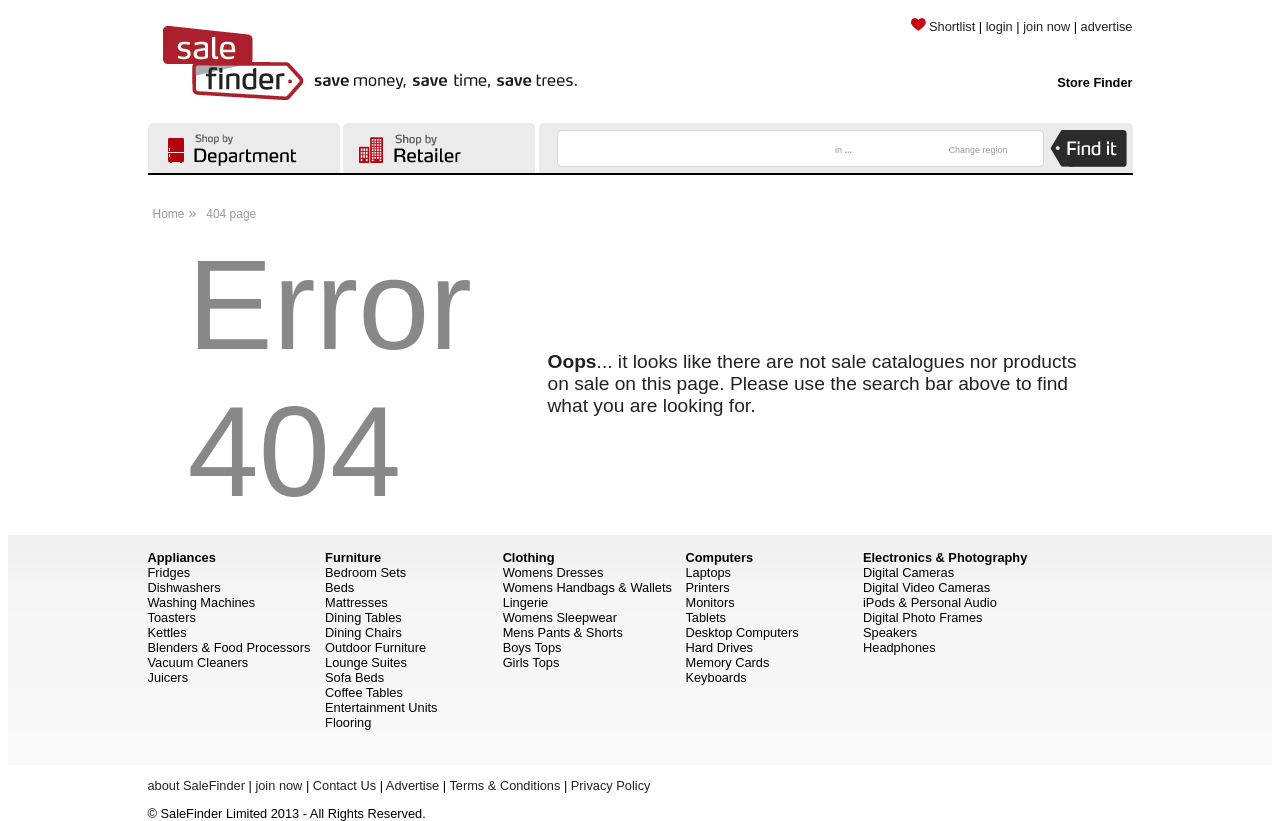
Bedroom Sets (365, 572)
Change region (978, 150)
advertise (1107, 26)
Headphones (899, 647)
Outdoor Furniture (375, 647)
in (843, 150)
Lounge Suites (366, 662)
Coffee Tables (364, 692)
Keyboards (715, 677)
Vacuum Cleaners (198, 662)
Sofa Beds (354, 677)
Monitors (709, 602)
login (999, 26)
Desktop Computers (741, 632)
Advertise (412, 785)
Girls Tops (531, 662)
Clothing (529, 557)
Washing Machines (202, 602)
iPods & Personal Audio (930, 602)
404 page (231, 214)
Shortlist (943, 26)
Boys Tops (532, 647)
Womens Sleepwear (560, 617)
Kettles (167, 632)
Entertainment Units (381, 707)
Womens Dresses (553, 572)
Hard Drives (719, 647)
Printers (707, 587)
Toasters (172, 617)
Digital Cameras (908, 572)
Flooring (348, 722)
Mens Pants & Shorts (563, 632)
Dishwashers (184, 587)
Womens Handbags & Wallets (587, 587)
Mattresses (356, 602)
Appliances (182, 557)
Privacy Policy (611, 785)
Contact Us (344, 785)
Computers (719, 557)
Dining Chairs (363, 632)
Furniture (353, 557)
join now (1046, 26)
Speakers (890, 632)
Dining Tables (363, 617)
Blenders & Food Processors (229, 647)
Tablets (705, 617)
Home (169, 214)
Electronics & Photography (945, 557)
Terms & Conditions (504, 785)
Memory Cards (727, 662)
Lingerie (526, 602)
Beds (339, 587)
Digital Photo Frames (922, 617)
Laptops (708, 572)
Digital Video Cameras (926, 587)
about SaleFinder (196, 785)
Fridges (169, 572)
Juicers (168, 677)
